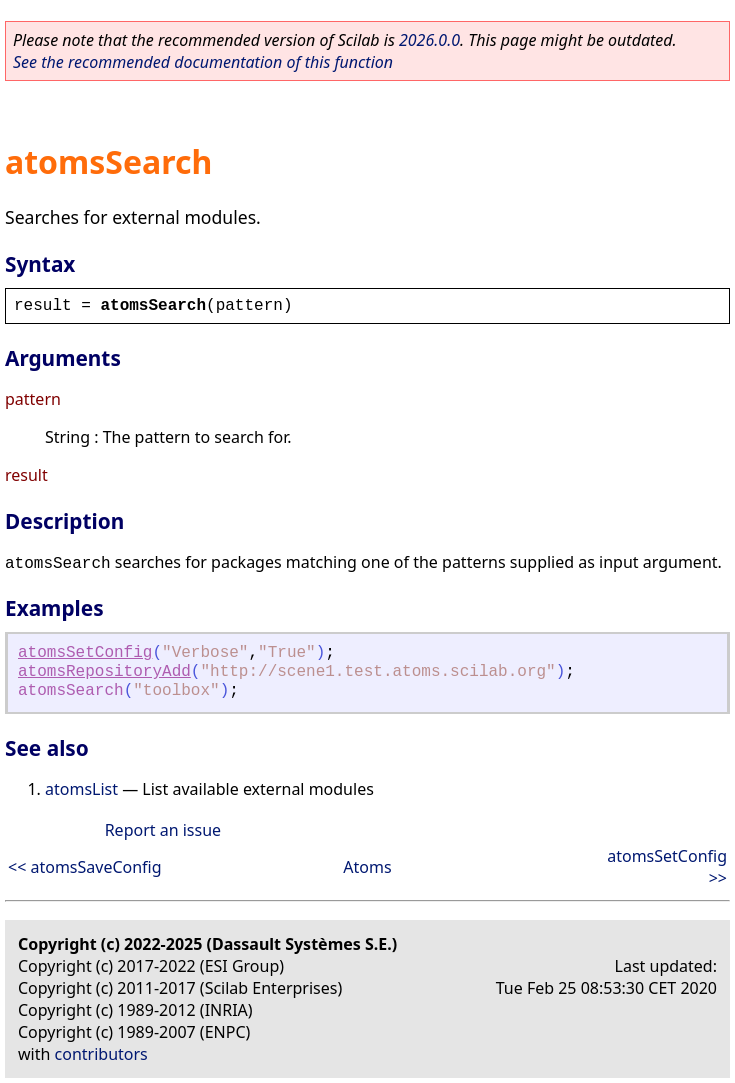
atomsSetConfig (85, 653)
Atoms (367, 867)
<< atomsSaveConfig (85, 867)
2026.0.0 (429, 40)
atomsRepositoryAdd (104, 672)
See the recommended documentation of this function (203, 62)
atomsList (81, 789)
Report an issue (163, 830)
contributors (101, 1054)
